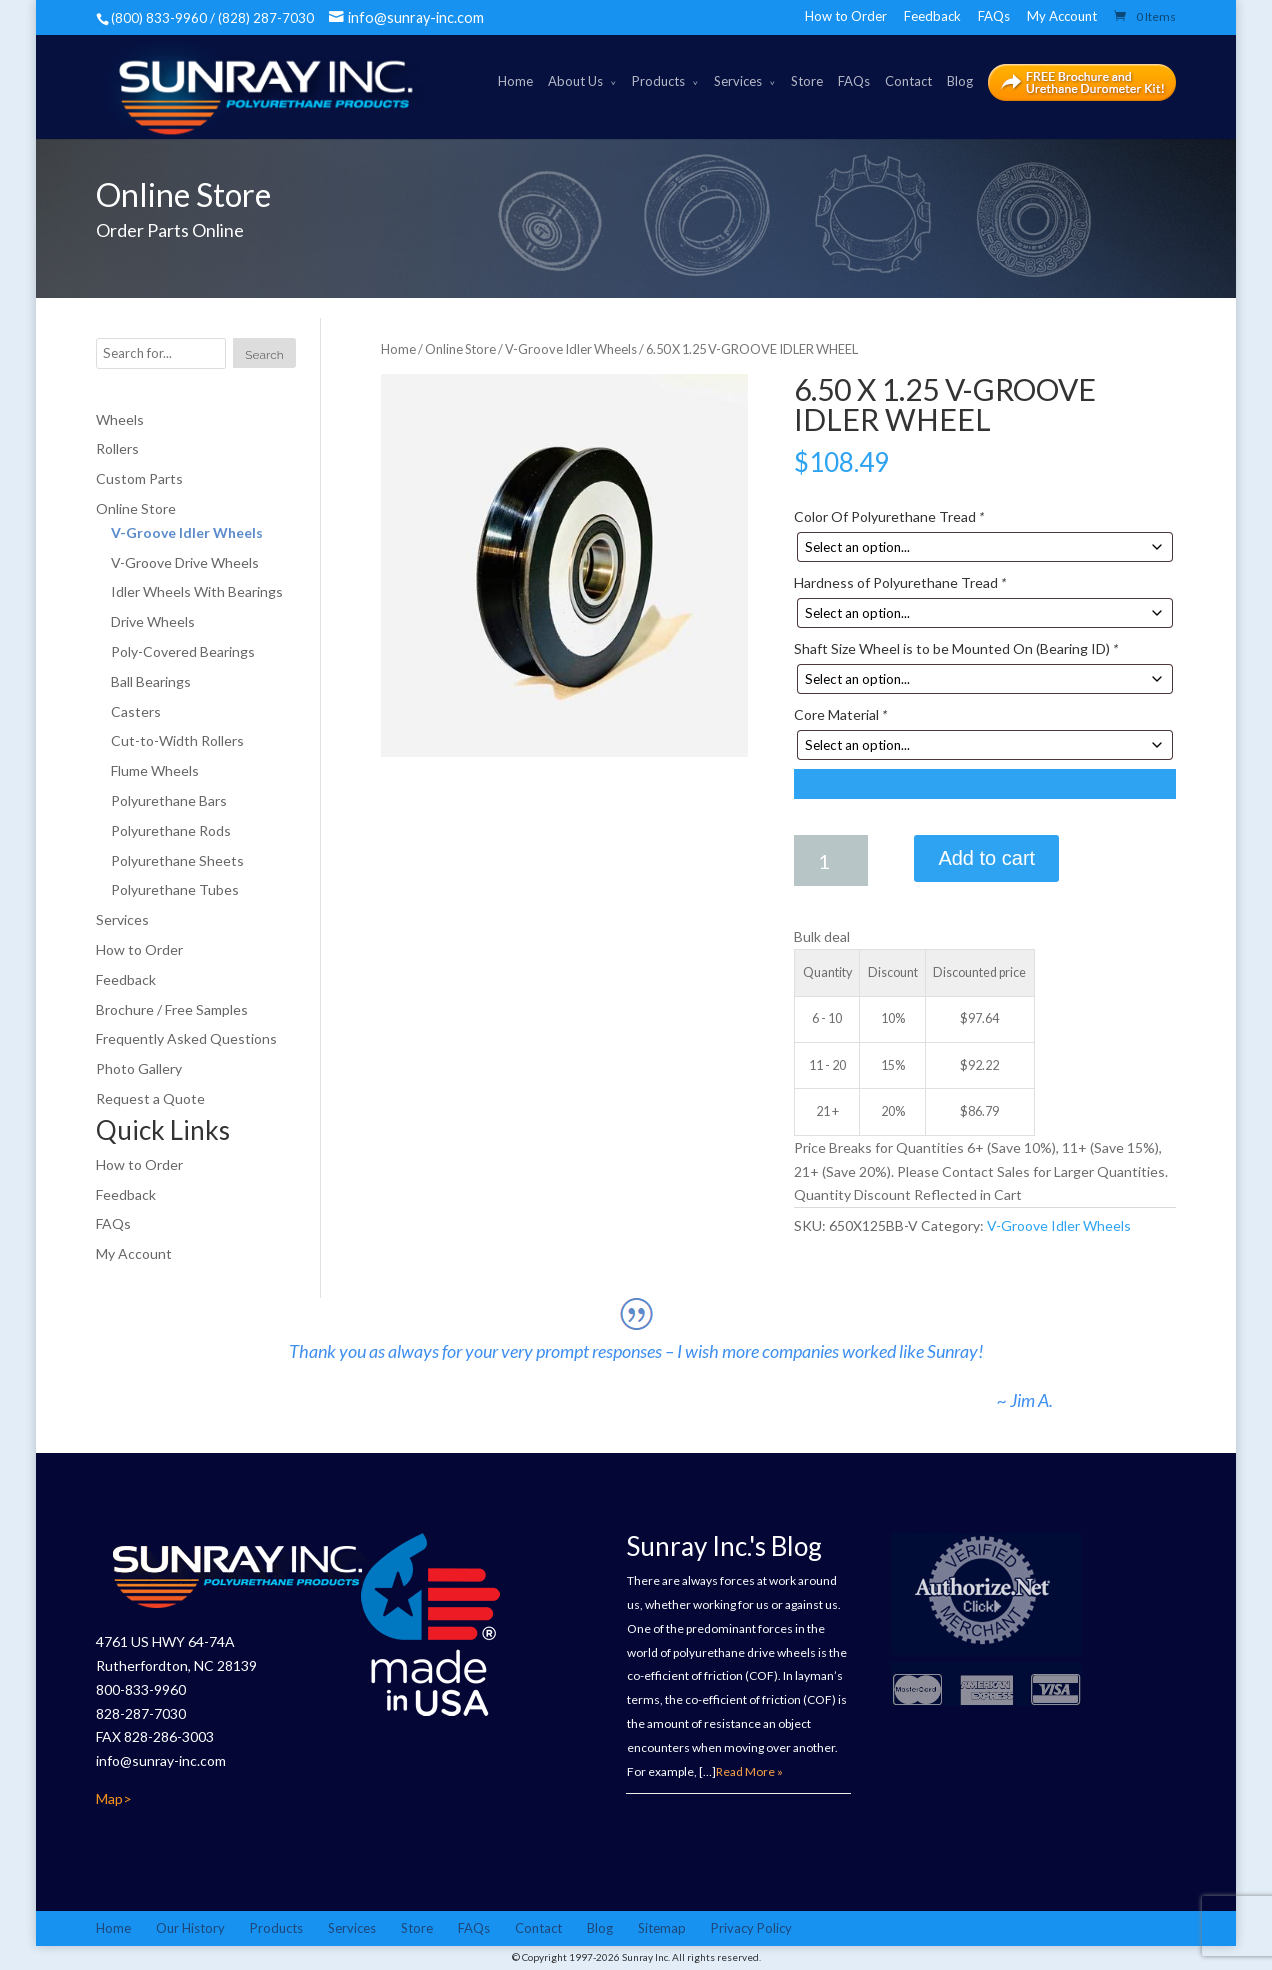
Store (807, 81)
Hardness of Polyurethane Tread (900, 583)
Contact (908, 81)
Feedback (932, 16)
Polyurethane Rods (171, 830)
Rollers (117, 449)
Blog (960, 81)
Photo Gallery (139, 1069)
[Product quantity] (831, 861)
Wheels (120, 419)
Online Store (460, 349)
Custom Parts (139, 479)
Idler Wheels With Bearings (197, 592)
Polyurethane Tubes (175, 890)
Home (515, 81)
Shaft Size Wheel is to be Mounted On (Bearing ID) (956, 649)
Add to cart (986, 859)
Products (658, 81)
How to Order (846, 16)
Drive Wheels (153, 622)
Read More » (749, 1771)
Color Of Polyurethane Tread (889, 516)
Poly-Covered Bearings (183, 651)
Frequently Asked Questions (186, 1039)
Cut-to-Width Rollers (177, 741)
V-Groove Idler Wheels (571, 349)
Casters (136, 711)
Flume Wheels (155, 771)
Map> (114, 1798)
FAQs (994, 16)
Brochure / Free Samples (172, 1009)
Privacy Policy (751, 1928)
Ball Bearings (151, 681)
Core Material (840, 715)
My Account (1062, 16)
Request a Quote (150, 1098)
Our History (190, 1928)
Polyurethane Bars (169, 800)
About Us (575, 81)
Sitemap (662, 1928)
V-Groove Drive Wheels (185, 562)
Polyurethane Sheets (177, 860)
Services (738, 81)
